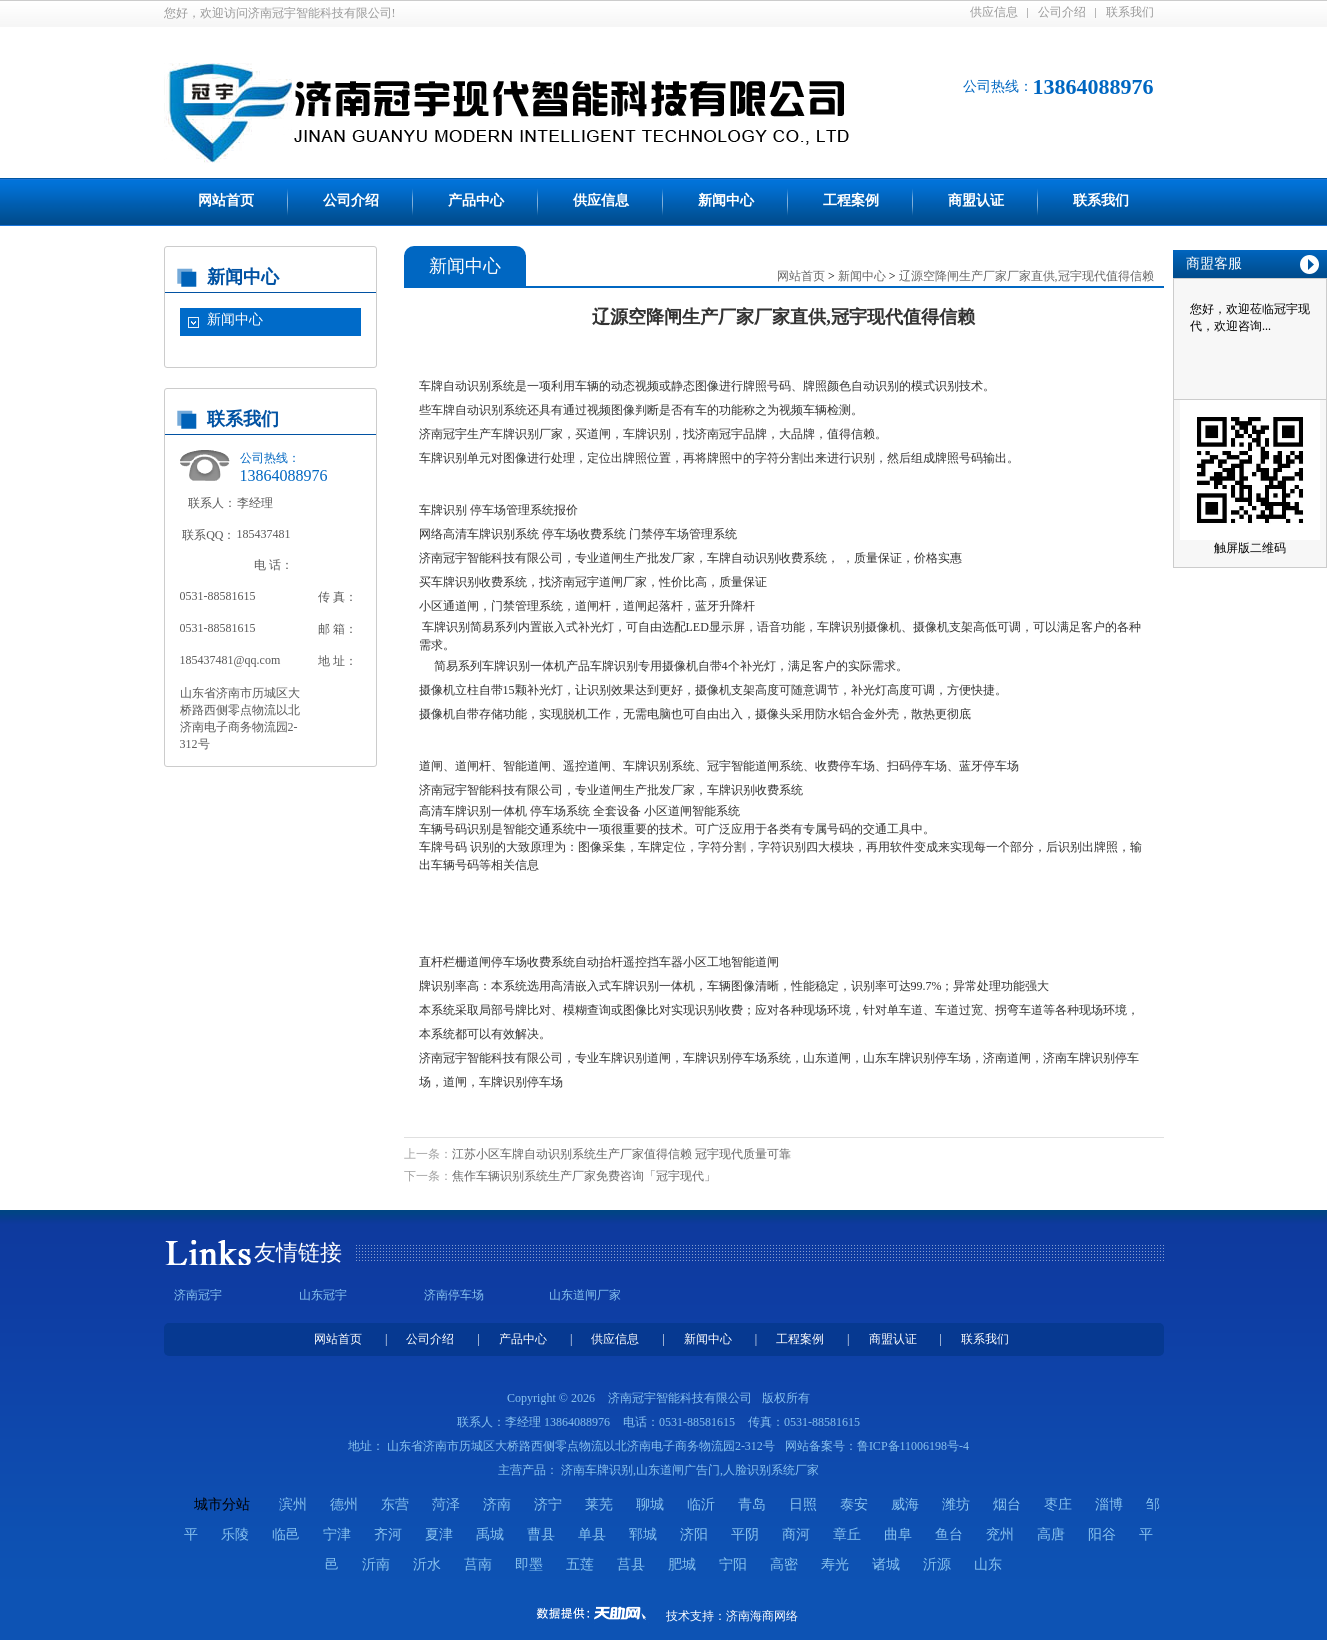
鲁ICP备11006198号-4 (913, 1446)
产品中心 (476, 200)
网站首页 (226, 200)
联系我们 (1130, 12)
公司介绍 (1062, 12)
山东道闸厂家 (585, 1295)
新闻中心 (726, 200)
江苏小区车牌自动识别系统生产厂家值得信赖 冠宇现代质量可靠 (621, 1154)
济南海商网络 (762, 1616)
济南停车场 (454, 1295)
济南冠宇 (198, 1295)
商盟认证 (976, 200)
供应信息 (994, 12)
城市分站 (222, 1504)
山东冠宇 (323, 1295)
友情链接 (298, 1252)
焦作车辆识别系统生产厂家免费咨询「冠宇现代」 (584, 1176)
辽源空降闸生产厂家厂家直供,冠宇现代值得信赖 (1026, 276)
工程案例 (851, 200)
